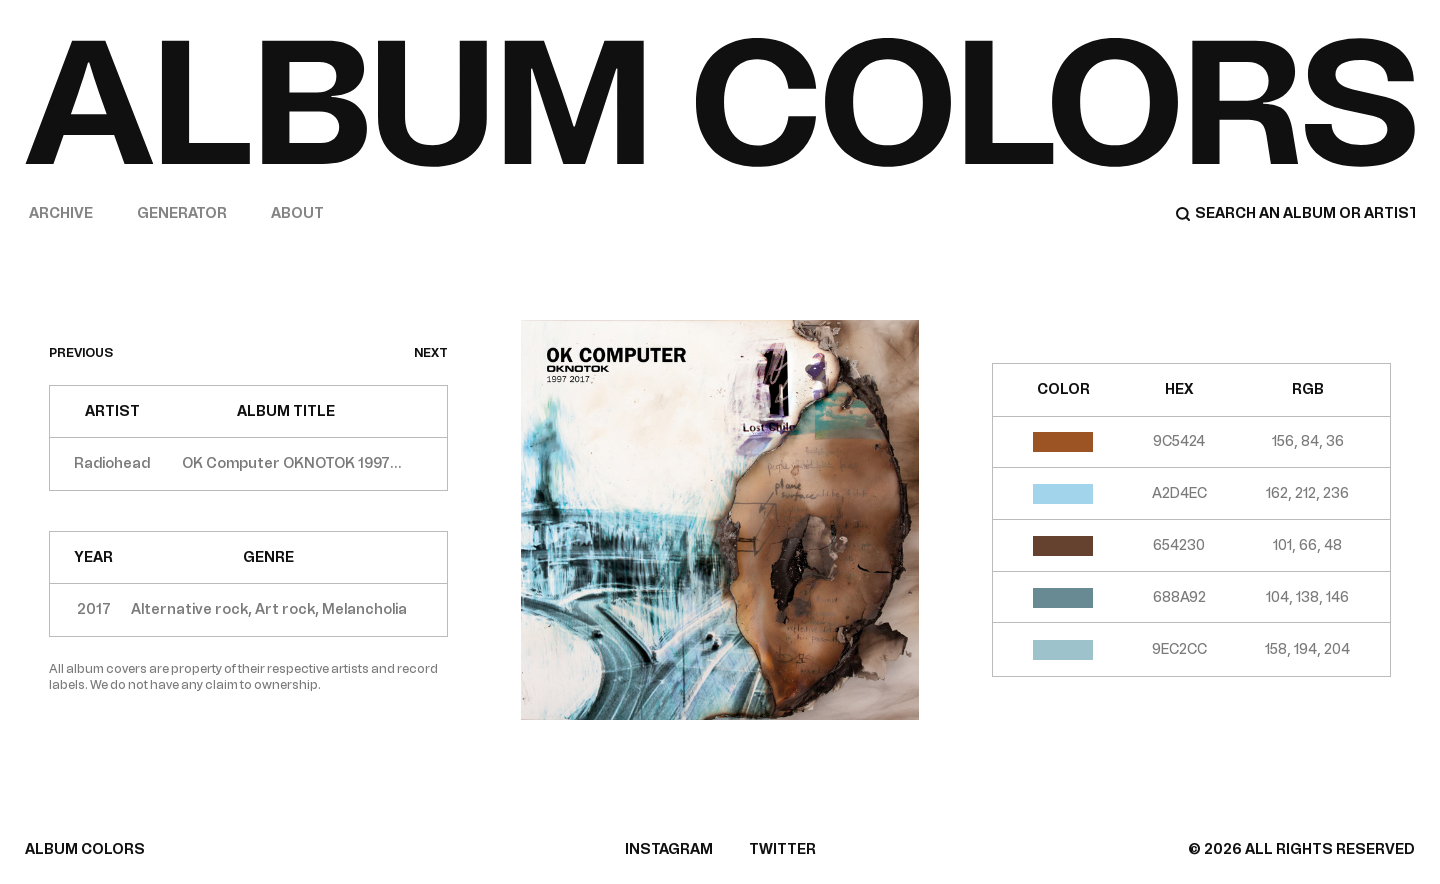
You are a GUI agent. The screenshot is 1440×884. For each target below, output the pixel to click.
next (431, 353)
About (297, 213)
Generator (182, 213)
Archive (61, 213)
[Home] (720, 102)
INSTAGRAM (669, 849)
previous (81, 353)
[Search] (1295, 214)
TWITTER (782, 849)
